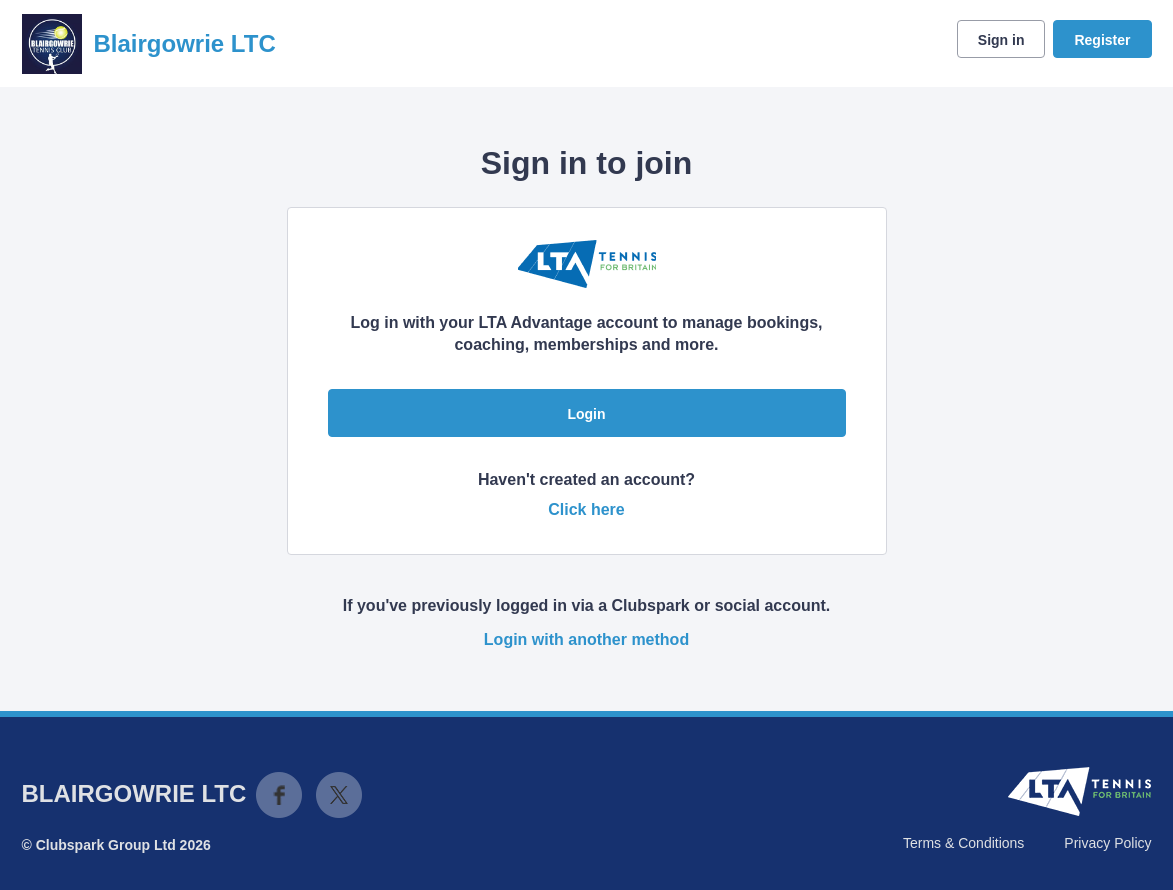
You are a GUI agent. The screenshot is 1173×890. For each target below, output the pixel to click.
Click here (586, 509)
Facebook (279, 795)
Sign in (1001, 40)
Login (586, 414)
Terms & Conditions (963, 843)
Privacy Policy (1107, 843)
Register (1102, 40)
